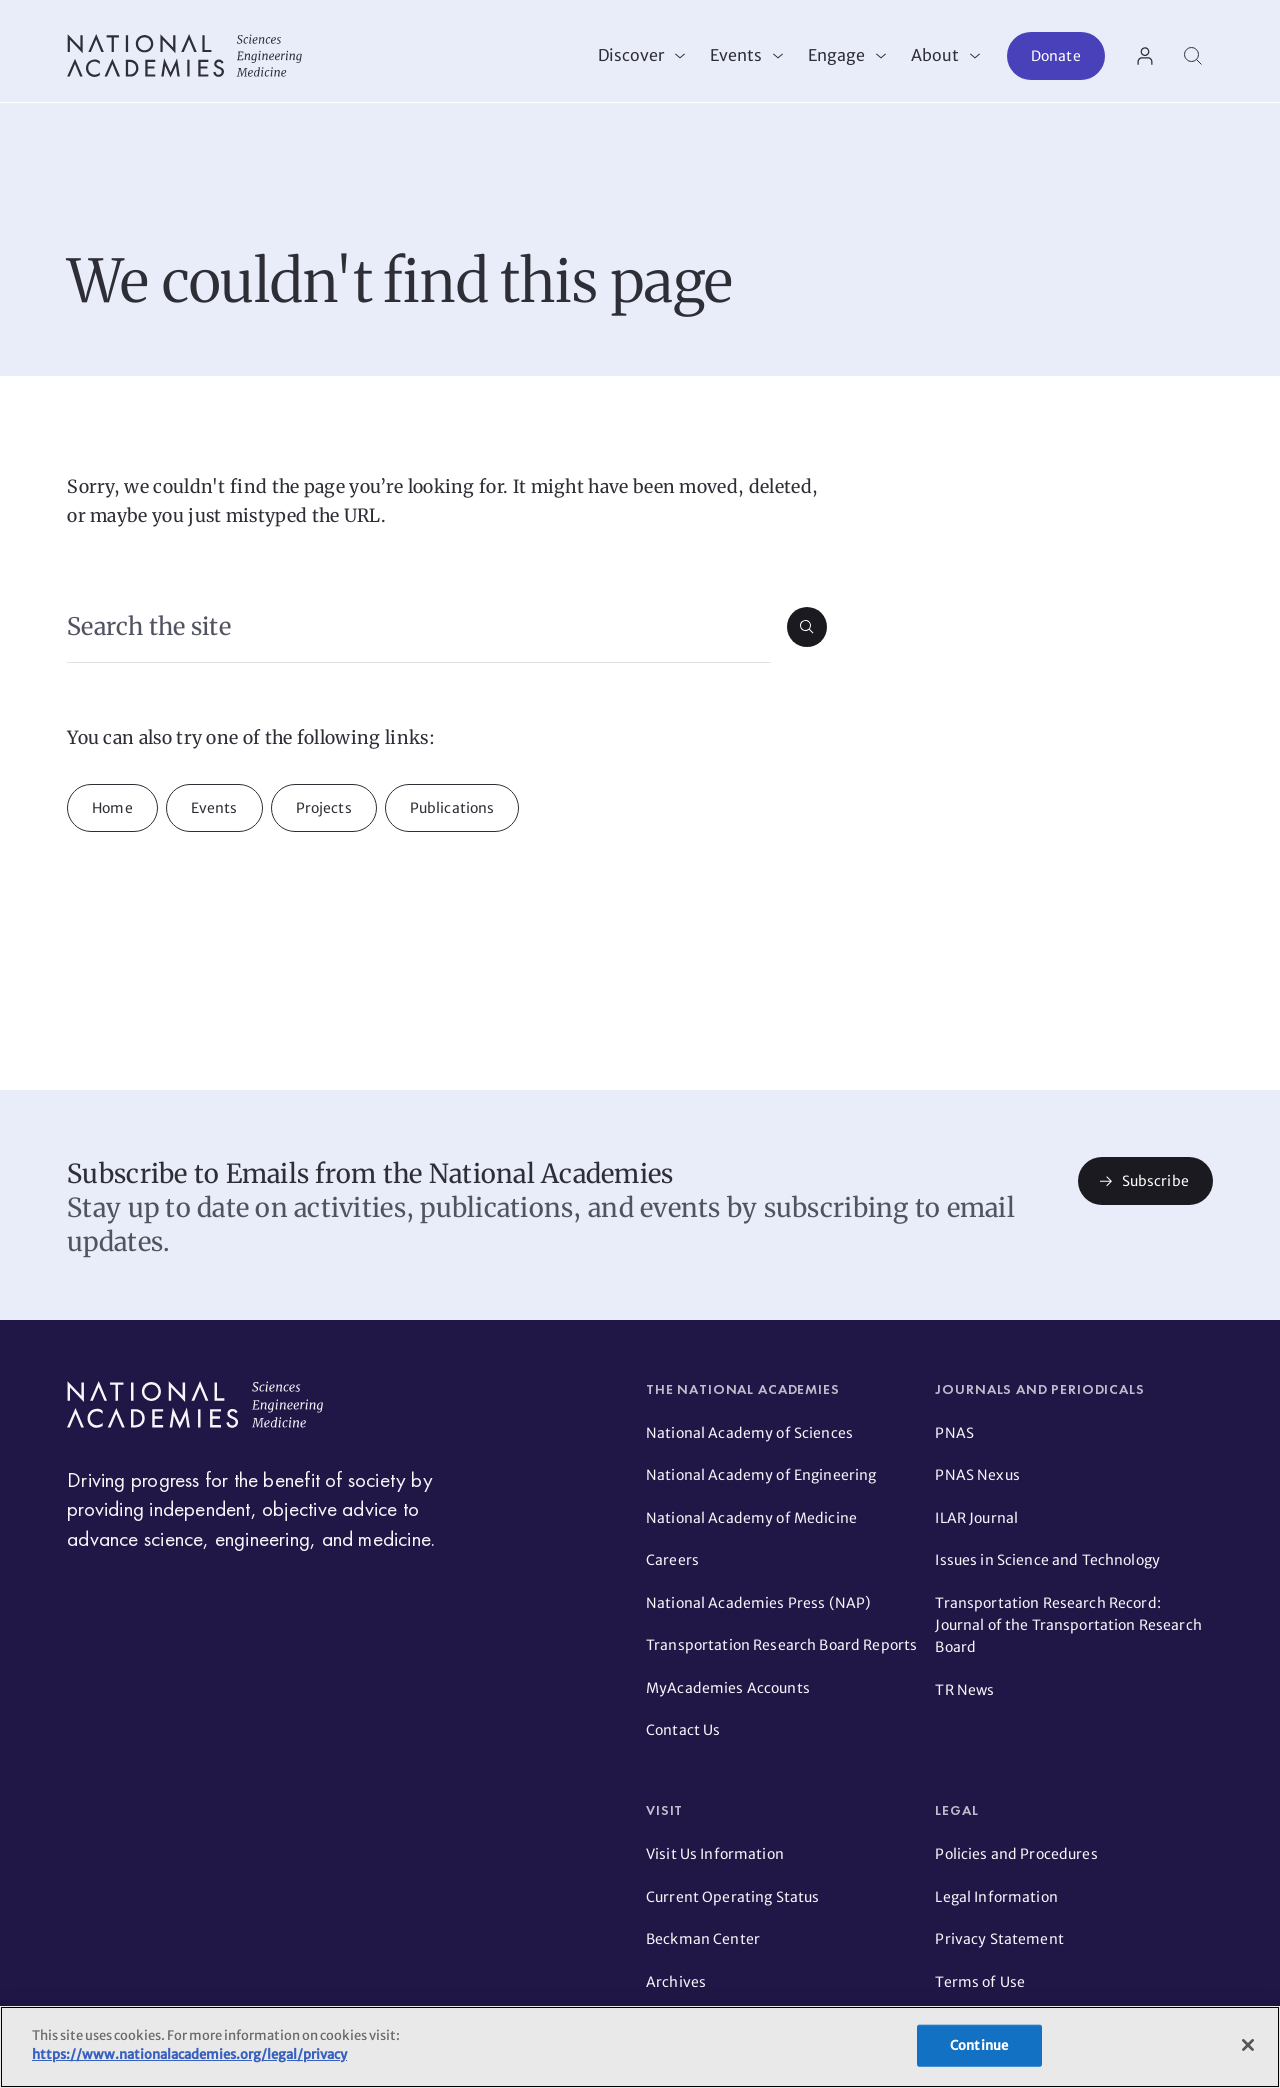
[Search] (1193, 56)
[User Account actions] (1145, 56)
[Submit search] (807, 636)
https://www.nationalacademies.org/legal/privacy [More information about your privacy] (189, 2054)
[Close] (1248, 2045)
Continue (979, 2045)
